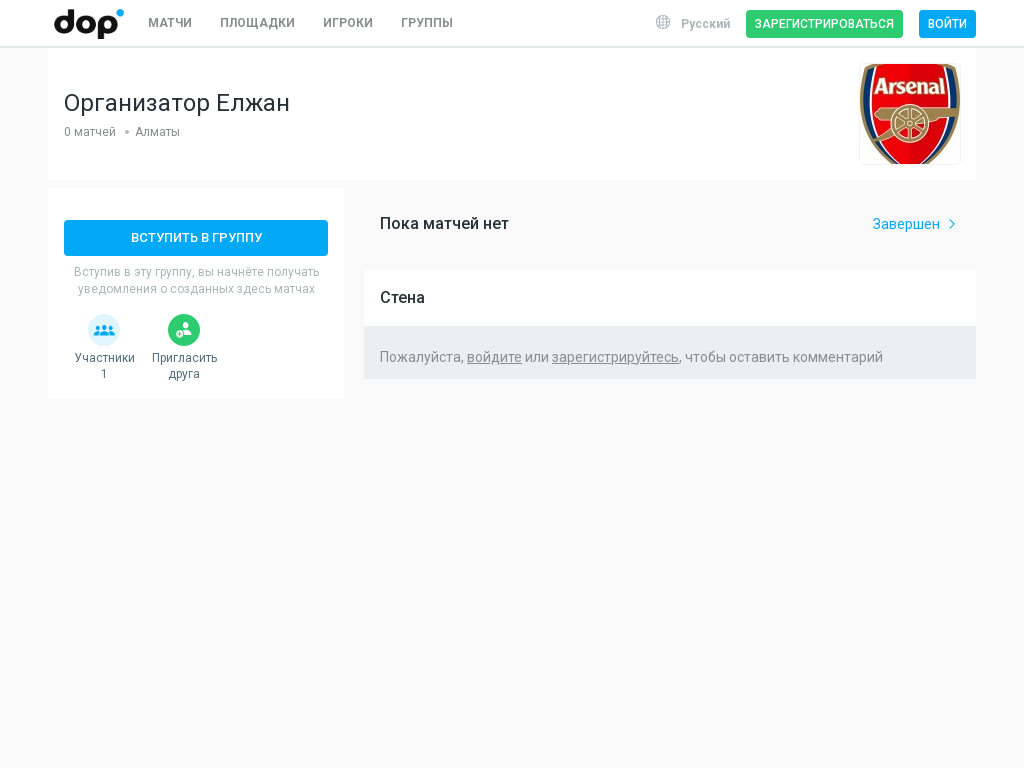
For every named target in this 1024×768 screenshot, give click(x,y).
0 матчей (90, 132)
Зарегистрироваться (824, 24)
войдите (494, 357)
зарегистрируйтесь (615, 357)
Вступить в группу (196, 237)
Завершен (916, 224)
